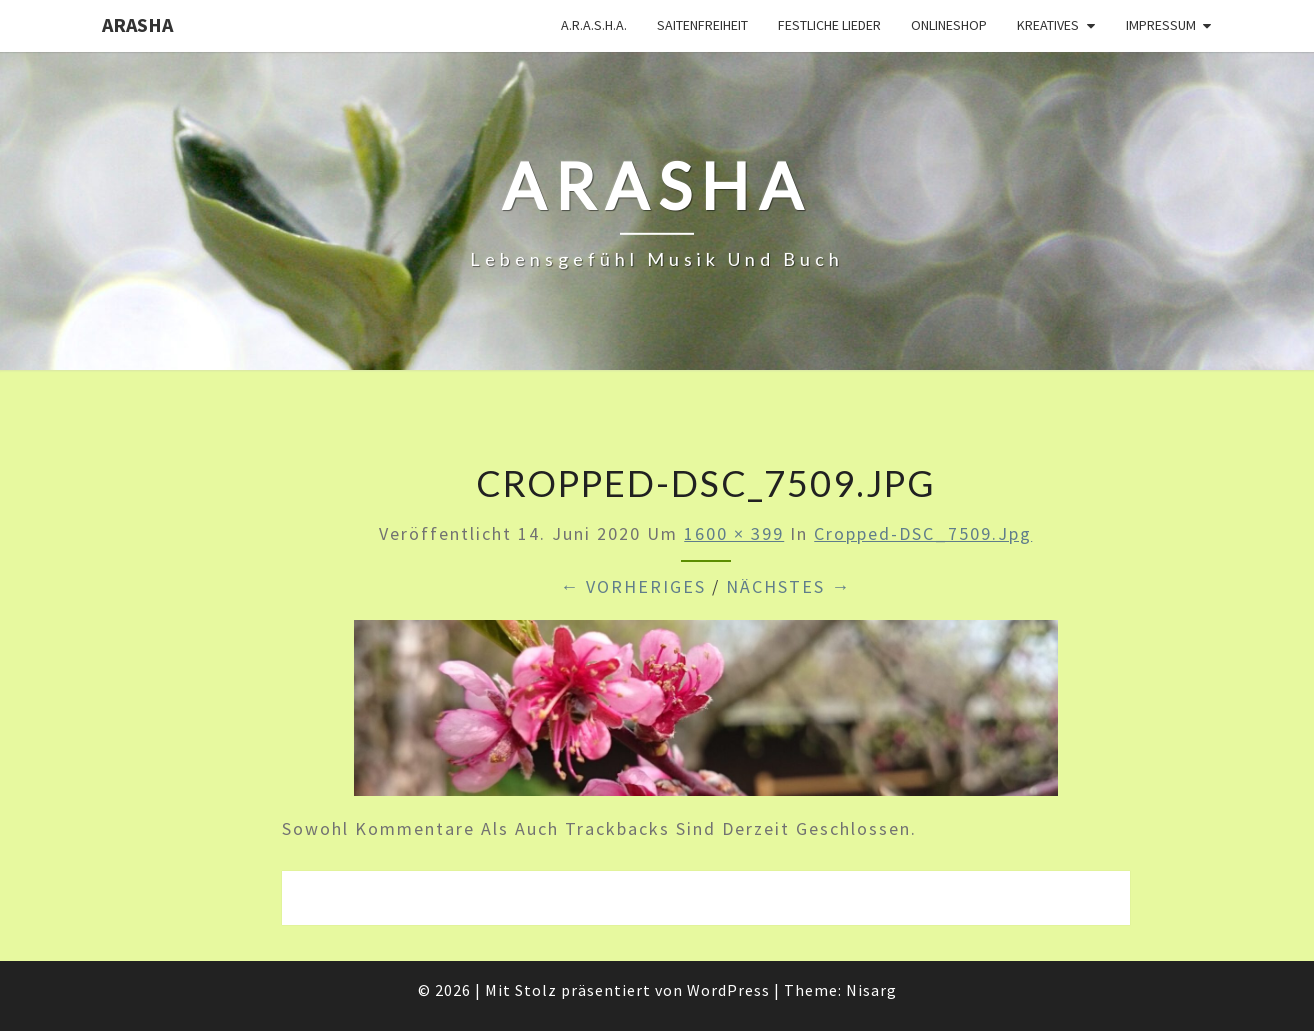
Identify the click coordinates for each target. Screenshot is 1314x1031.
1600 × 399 (734, 533)
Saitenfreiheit (702, 25)
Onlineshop (949, 25)
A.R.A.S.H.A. (594, 25)
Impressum (1161, 25)
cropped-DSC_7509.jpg (923, 533)
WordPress (728, 990)
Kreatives (1048, 25)
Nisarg (871, 990)
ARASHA (137, 24)
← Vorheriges (633, 586)
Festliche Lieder (829, 25)
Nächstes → (788, 586)
